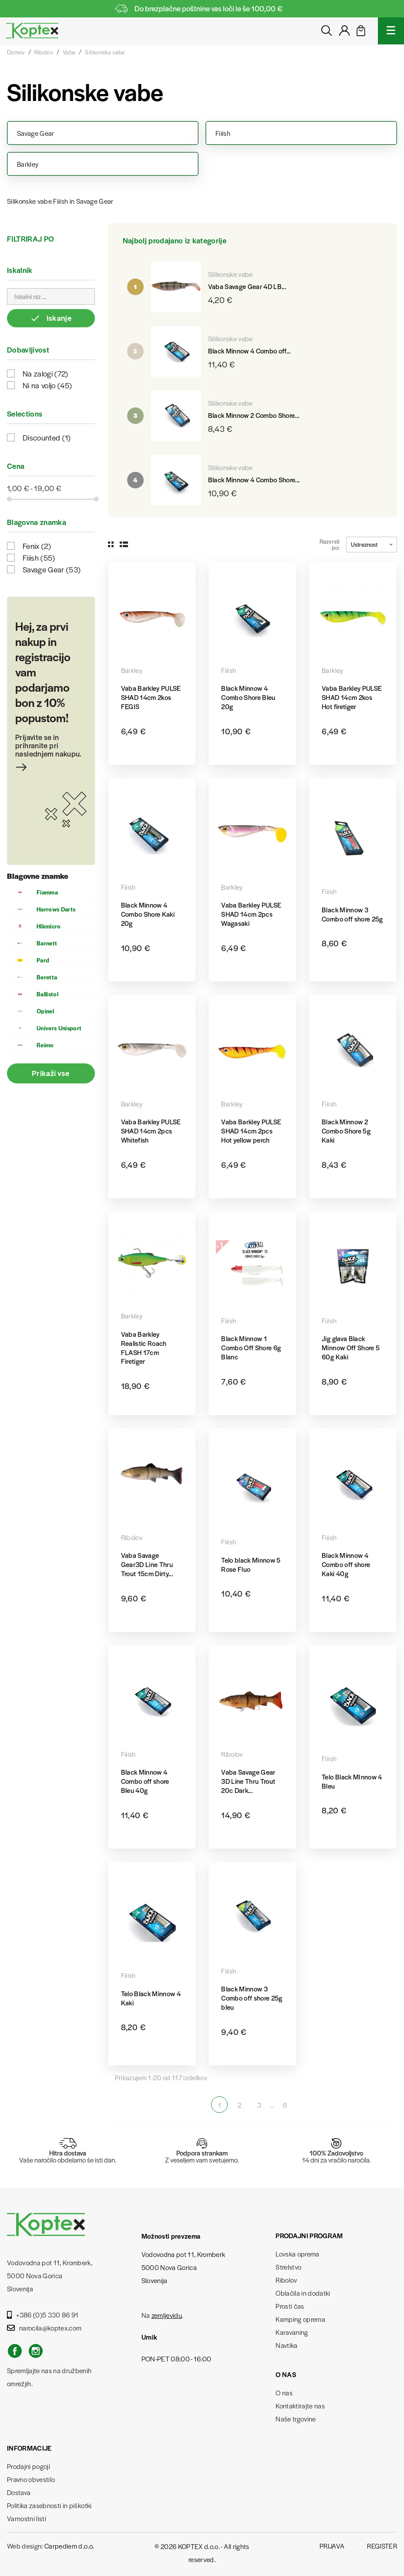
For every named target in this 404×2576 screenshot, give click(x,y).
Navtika (286, 2345)
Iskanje (51, 318)
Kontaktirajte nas (300, 2405)
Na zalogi (45, 373)
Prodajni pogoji (28, 2466)
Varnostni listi (26, 2518)
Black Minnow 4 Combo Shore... (254, 479)
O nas (284, 2392)
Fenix (37, 546)
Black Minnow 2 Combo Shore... (254, 415)
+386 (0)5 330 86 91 (43, 2314)
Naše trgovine (296, 2418)
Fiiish (39, 557)
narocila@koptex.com (44, 2327)
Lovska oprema (297, 2253)
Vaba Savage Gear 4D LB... (247, 286)
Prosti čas (290, 2305)
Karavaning (292, 2332)
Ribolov (286, 2279)
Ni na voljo (47, 385)
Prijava (332, 2545)
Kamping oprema (300, 2319)
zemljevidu (167, 2315)
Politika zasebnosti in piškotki (49, 2505)
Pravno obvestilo (31, 2479)
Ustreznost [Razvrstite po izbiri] (371, 544)
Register (382, 2545)
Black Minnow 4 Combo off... (249, 350)
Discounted (47, 437)
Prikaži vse (51, 1073)
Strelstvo (288, 2266)
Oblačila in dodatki (303, 2292)
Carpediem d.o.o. (69, 2545)
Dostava (18, 2492)
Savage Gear (52, 569)
